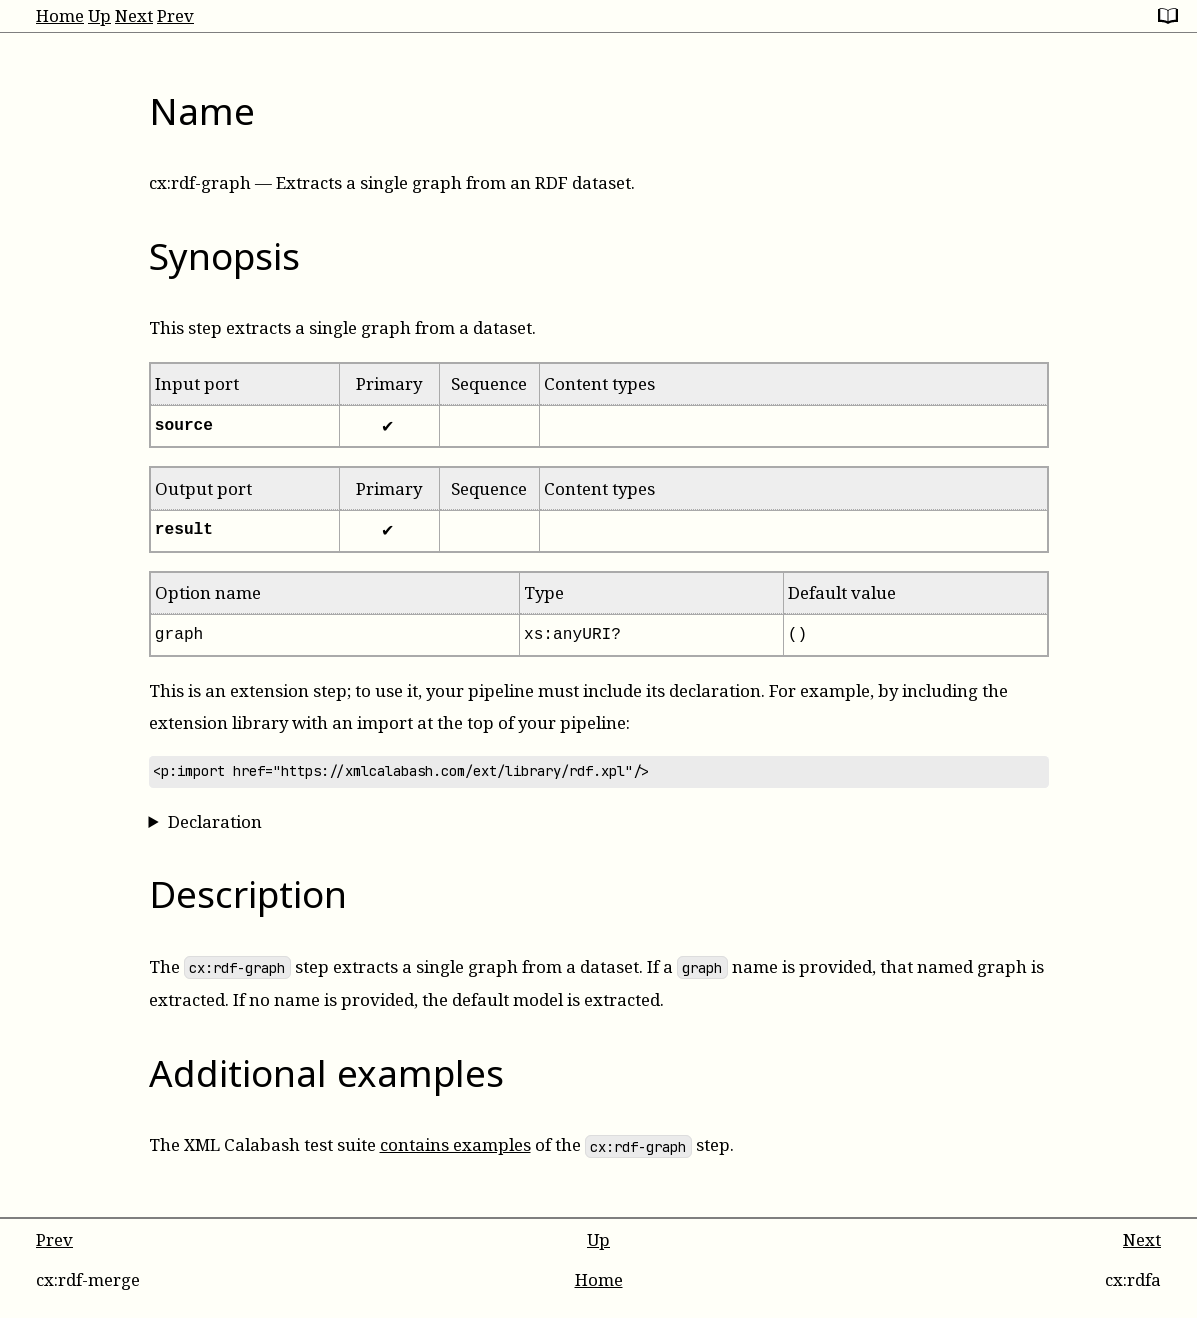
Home (60, 15)
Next (134, 15)
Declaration (215, 821)
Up (99, 15)
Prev (175, 15)
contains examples (455, 1144)
